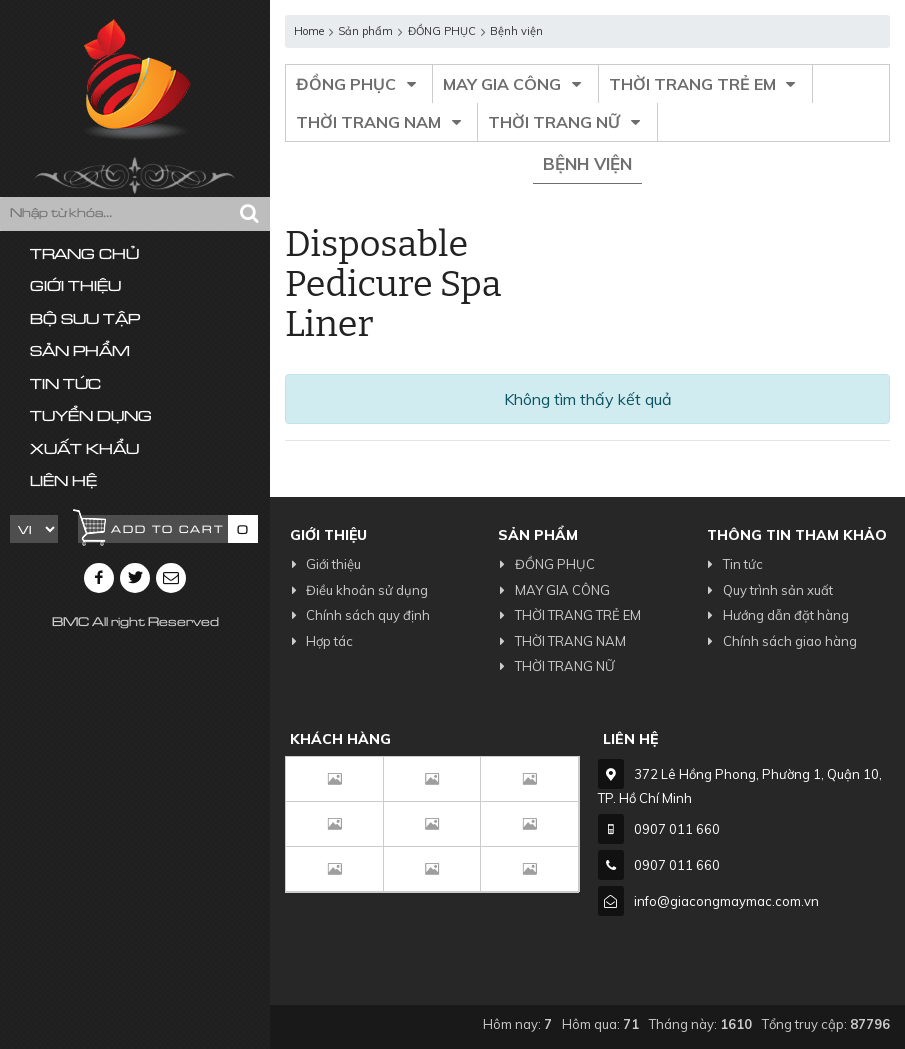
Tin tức (65, 385)
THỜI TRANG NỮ (567, 122)
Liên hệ (63, 482)
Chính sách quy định (357, 615)
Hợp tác (319, 641)
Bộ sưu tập (85, 320)
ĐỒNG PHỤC (359, 84)
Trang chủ (84, 255)
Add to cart (167, 530)
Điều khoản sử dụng (356, 590)
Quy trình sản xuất (767, 590)
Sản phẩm (80, 352)
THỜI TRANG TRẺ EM (705, 84)
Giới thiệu (75, 287)
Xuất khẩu (84, 450)
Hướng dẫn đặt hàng (775, 615)
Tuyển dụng (91, 417)
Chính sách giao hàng (779, 641)
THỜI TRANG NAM (381, 122)
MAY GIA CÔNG (515, 84)
